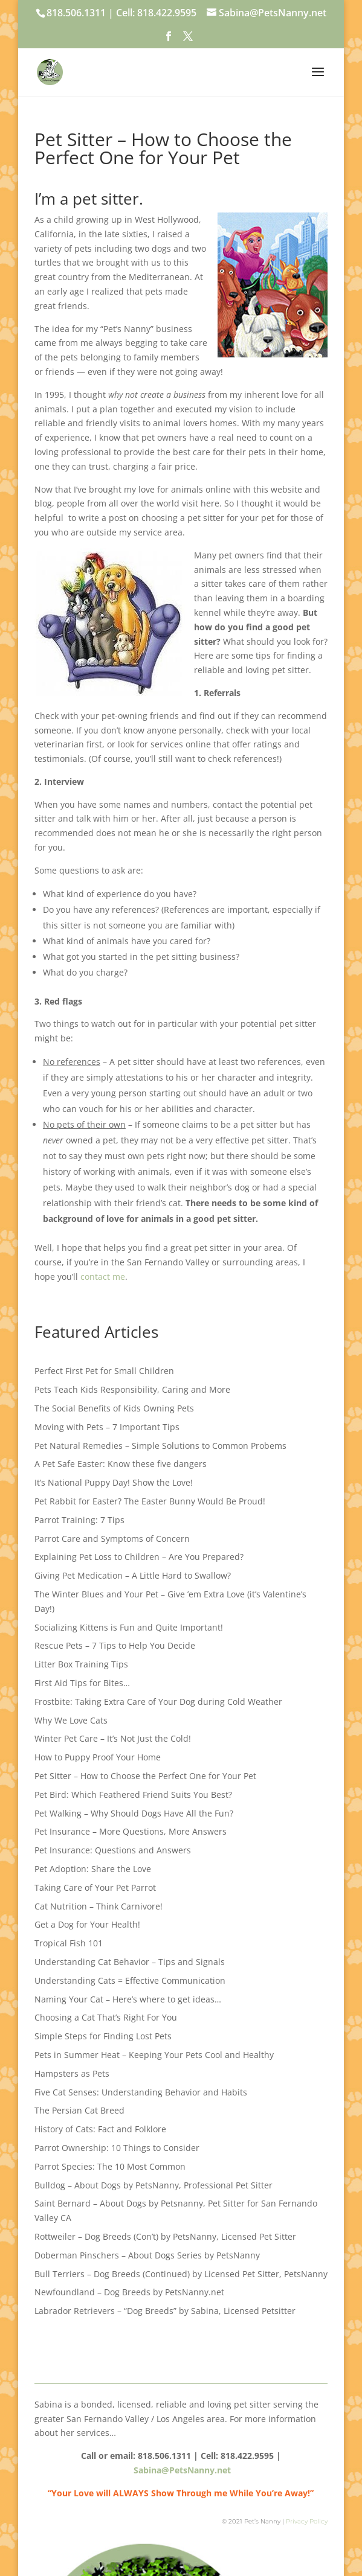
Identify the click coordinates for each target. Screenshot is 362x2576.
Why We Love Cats (71, 1720)
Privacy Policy (307, 2521)
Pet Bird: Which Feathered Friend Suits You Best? (133, 1794)
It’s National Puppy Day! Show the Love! (113, 1482)
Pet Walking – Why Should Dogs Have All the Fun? (133, 1813)
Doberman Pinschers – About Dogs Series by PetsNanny (147, 2255)
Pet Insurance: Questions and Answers (112, 1850)
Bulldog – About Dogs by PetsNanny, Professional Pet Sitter (153, 2185)
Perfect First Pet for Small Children (104, 1370)
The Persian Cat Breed (79, 2110)
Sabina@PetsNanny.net (182, 2470)
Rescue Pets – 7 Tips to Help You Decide (114, 1645)
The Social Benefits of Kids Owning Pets (114, 1408)
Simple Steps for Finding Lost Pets (103, 2036)
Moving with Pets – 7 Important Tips (106, 1427)
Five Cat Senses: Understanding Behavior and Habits (140, 2092)
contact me (102, 1276)
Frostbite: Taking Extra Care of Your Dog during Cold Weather (158, 1701)
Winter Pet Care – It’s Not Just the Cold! (112, 1738)
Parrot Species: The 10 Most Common (110, 2166)
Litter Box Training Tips (81, 1664)
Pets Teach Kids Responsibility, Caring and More (132, 1389)
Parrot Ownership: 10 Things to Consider (116, 2147)
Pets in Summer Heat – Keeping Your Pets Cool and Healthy (154, 2054)
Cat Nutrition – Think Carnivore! (98, 1906)
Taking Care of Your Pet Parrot (95, 1887)
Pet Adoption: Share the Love (92, 1868)
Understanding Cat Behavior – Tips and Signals (129, 1961)
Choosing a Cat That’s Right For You (105, 2017)
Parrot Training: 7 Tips (79, 1520)
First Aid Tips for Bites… (82, 1683)
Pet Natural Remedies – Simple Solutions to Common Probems (160, 1445)
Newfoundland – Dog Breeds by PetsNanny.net (129, 2292)
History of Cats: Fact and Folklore (100, 2129)
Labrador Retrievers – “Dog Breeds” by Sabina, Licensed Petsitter (165, 2310)
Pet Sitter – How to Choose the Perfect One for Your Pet (145, 1776)
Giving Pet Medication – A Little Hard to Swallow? (132, 1575)
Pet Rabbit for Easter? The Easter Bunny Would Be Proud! (149, 1501)
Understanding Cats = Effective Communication (129, 1980)
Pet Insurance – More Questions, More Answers (130, 1831)
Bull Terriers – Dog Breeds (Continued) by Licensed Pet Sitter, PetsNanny (181, 2274)
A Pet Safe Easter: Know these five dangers (120, 1463)
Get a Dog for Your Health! (87, 1924)
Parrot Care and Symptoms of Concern (112, 1538)
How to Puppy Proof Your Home (97, 1757)
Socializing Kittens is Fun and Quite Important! (128, 1627)
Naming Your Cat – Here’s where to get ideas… (127, 1999)
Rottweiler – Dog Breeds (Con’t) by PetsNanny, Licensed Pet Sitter (165, 2236)
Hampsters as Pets (71, 2073)
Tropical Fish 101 (68, 1943)
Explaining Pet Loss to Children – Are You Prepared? (139, 1556)
